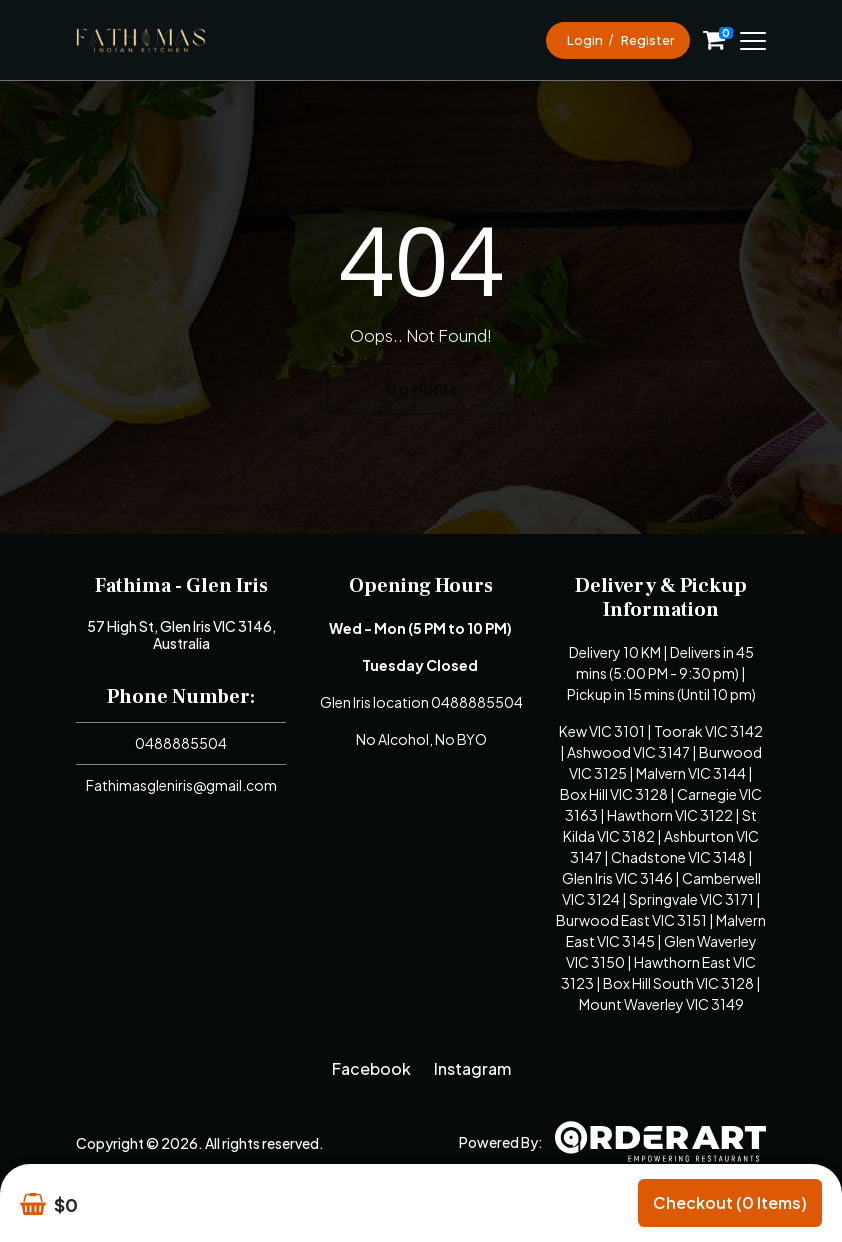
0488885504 (181, 743)
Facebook (371, 1068)
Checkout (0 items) (730, 1202)
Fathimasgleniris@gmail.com (181, 785)
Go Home (421, 388)
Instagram (472, 1068)
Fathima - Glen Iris (181, 586)
